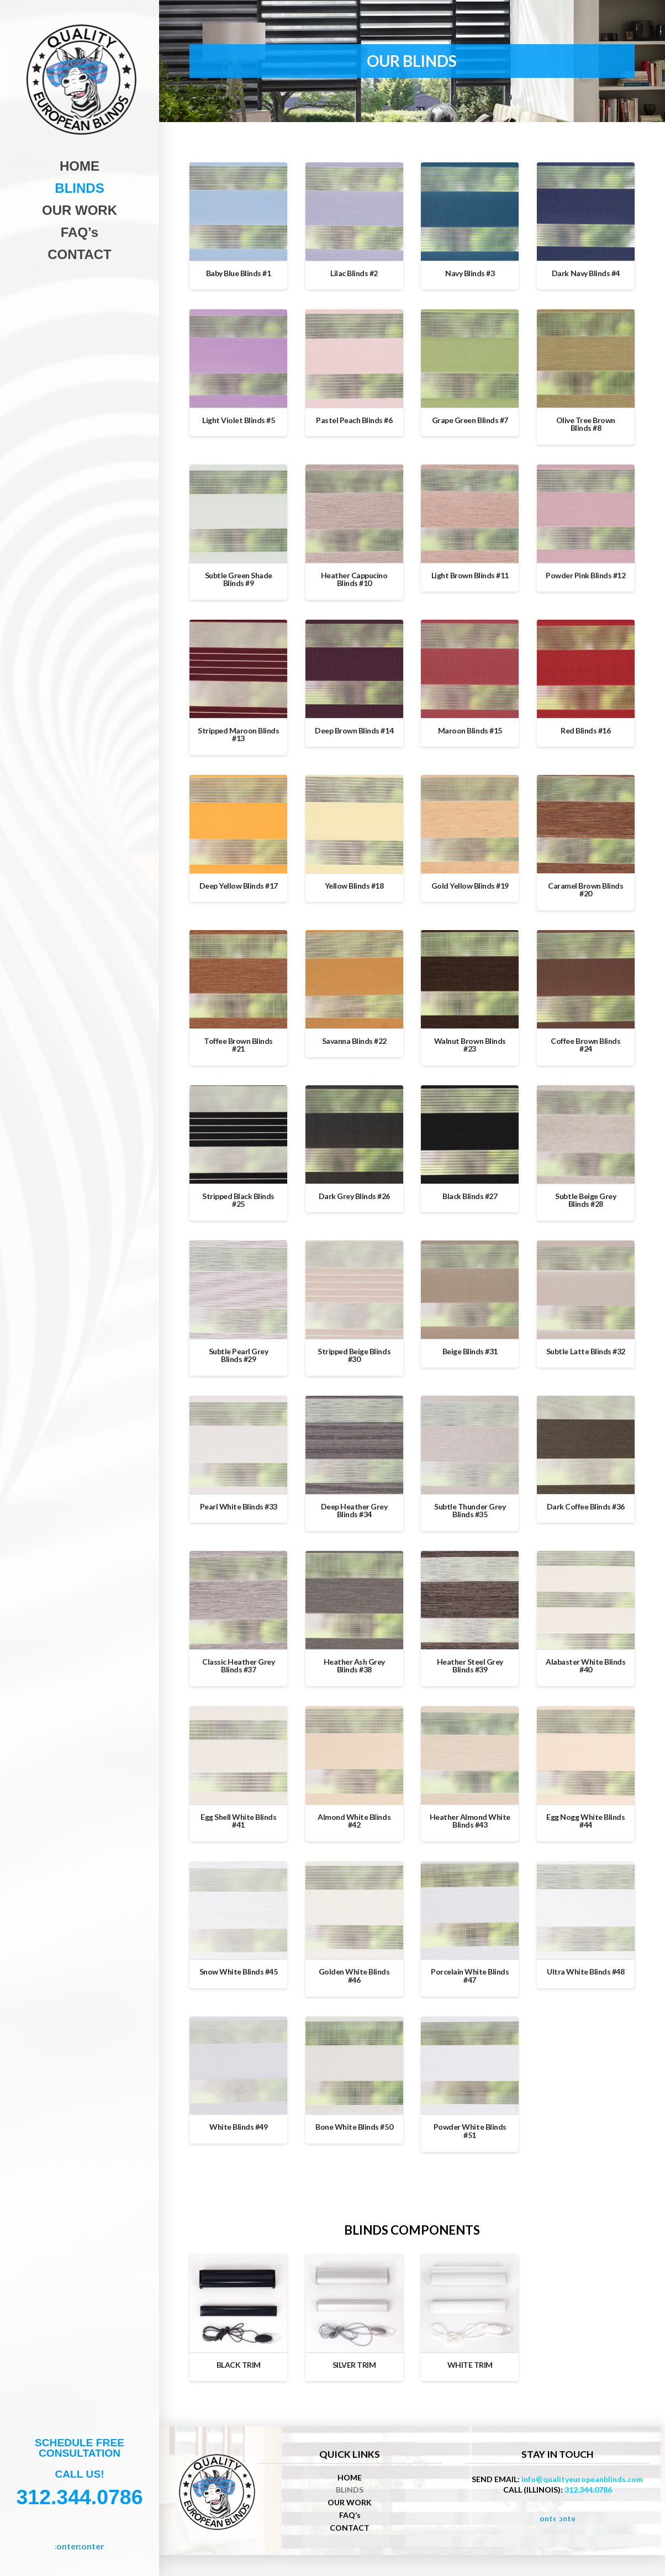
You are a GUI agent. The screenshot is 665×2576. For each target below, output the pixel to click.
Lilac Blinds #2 (354, 273)
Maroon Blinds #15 (470, 730)
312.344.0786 (588, 2489)
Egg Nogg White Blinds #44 (585, 1821)
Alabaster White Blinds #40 (585, 1666)
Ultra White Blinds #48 (585, 1971)
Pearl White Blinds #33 (238, 1506)
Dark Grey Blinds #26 (354, 1196)
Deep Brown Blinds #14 (354, 730)
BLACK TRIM (239, 2364)
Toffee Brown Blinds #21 (238, 1045)
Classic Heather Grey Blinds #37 (238, 1666)
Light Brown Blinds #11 (470, 575)
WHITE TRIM (470, 2364)
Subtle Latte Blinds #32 (585, 1351)
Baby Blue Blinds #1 (238, 273)
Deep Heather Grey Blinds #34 (354, 1510)
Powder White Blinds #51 (470, 2131)
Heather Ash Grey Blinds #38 (354, 1666)
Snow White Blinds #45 (238, 1971)
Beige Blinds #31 (470, 1351)
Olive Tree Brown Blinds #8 (585, 424)
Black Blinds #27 (469, 1196)
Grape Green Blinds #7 (470, 420)
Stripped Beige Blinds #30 (354, 1355)
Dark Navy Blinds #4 (586, 273)
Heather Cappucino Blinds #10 (354, 579)
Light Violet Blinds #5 (238, 420)
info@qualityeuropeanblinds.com (582, 2479)
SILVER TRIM (354, 2364)
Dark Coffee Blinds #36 (586, 1506)
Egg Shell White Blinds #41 (238, 1821)
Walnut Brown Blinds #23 (470, 1045)
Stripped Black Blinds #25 (238, 1200)
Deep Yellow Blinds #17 (238, 885)
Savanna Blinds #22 (354, 1041)
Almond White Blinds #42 (354, 1821)
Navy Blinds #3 (469, 273)
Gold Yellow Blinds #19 (470, 885)
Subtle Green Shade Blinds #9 (238, 579)
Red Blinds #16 (585, 730)
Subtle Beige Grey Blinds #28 (585, 1200)
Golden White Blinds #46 (354, 1975)
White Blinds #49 (238, 2126)
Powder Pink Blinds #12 (585, 575)
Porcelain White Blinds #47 (470, 1975)
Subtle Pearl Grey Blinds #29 (238, 1355)
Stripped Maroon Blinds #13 (238, 734)
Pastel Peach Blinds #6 (354, 420)
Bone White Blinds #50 (354, 2126)
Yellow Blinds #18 (354, 885)
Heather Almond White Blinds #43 (470, 1821)
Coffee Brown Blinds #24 (585, 1045)
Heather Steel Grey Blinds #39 (470, 1666)
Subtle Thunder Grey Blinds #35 (469, 1510)
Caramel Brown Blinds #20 (585, 890)
